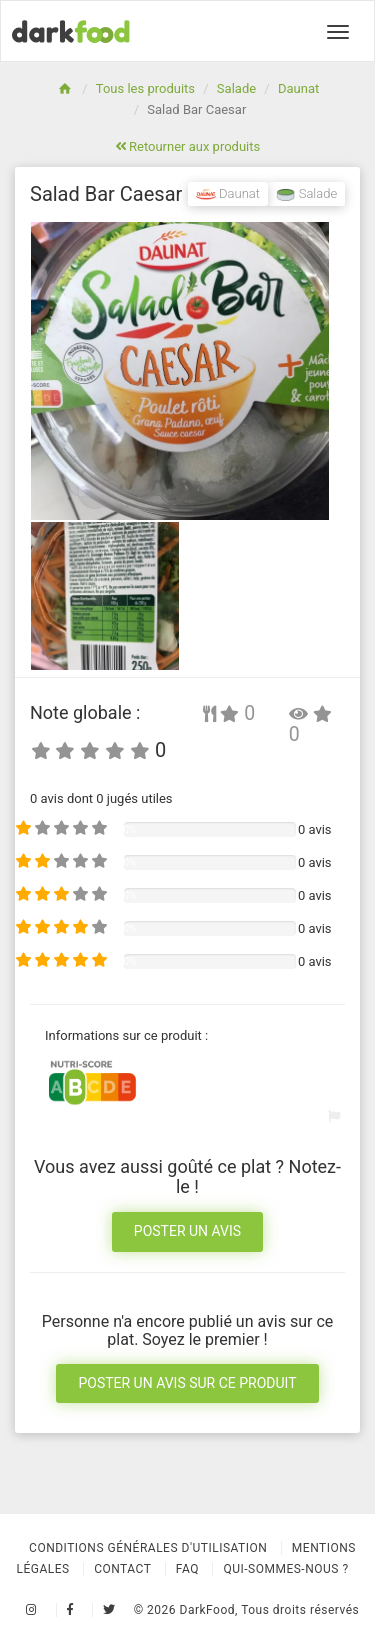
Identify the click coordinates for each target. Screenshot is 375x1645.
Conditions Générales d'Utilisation (148, 1548)
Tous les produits (145, 88)
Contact (122, 1569)
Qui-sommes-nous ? (285, 1569)
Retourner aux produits (187, 146)
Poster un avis (187, 1231)
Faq (187, 1569)
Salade (236, 88)
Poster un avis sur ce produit (187, 1383)
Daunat (298, 88)
